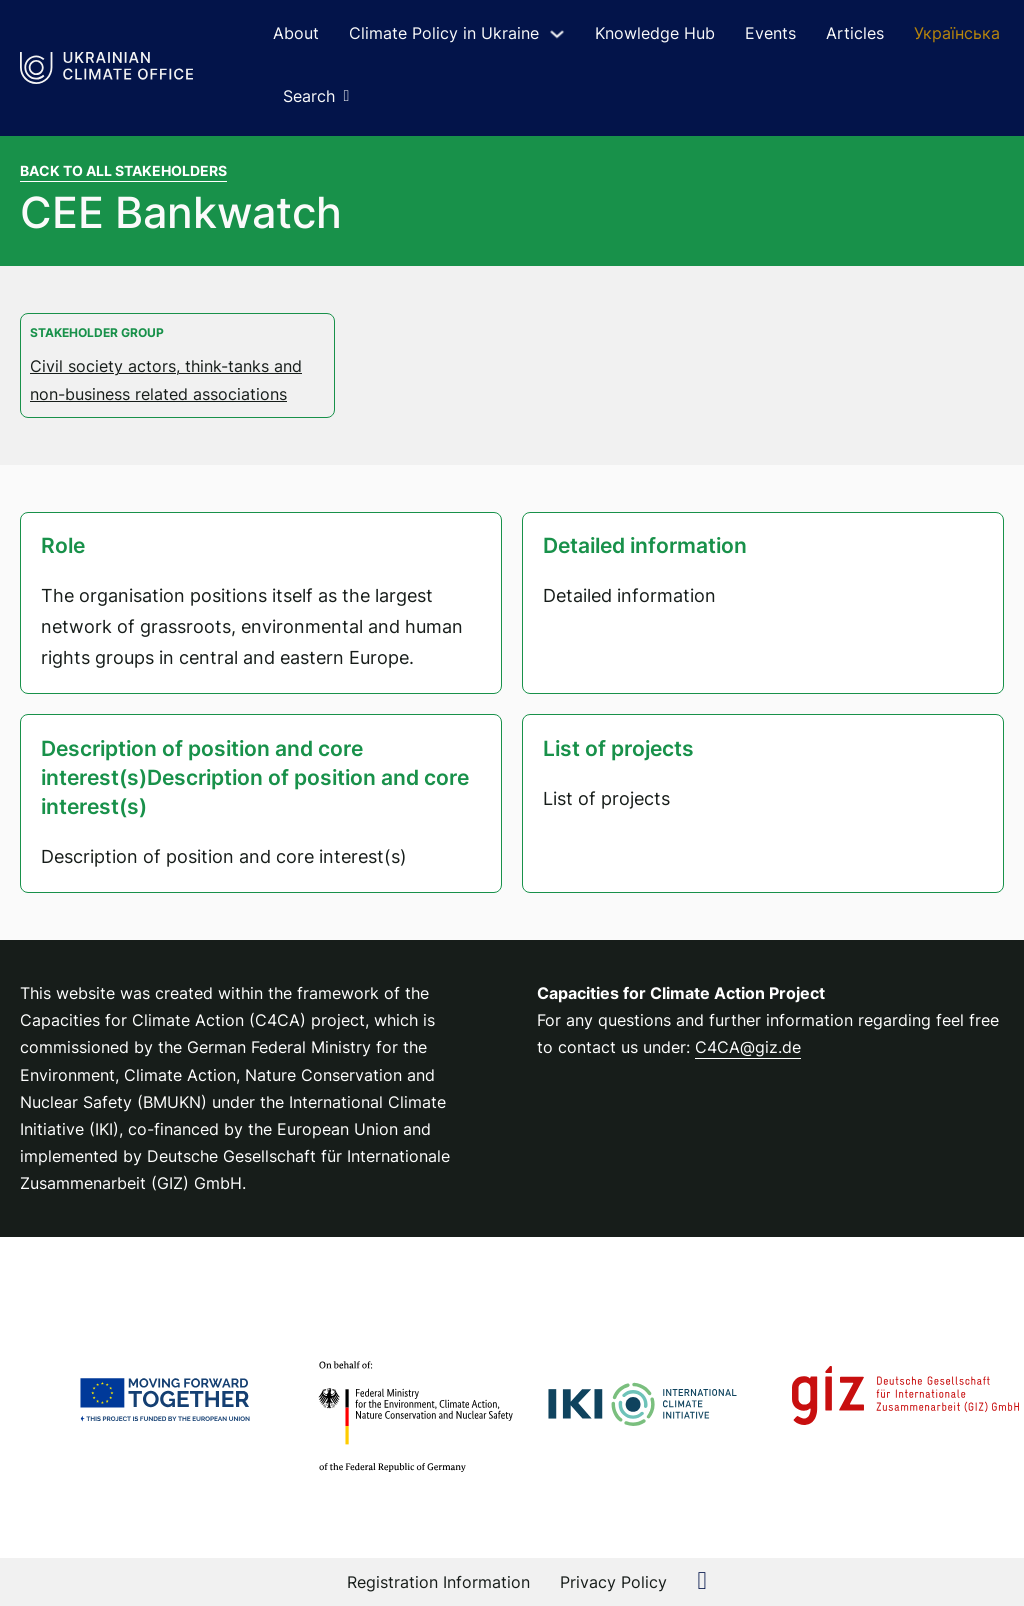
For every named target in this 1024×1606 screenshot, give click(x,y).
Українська (957, 33)
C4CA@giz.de (748, 1047)
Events (770, 33)
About (296, 33)
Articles (855, 33)
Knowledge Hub (655, 33)
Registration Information (438, 1582)
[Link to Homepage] (106, 68)
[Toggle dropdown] (557, 34)
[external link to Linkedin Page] (701, 1582)
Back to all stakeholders (123, 170)
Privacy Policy (613, 1582)
